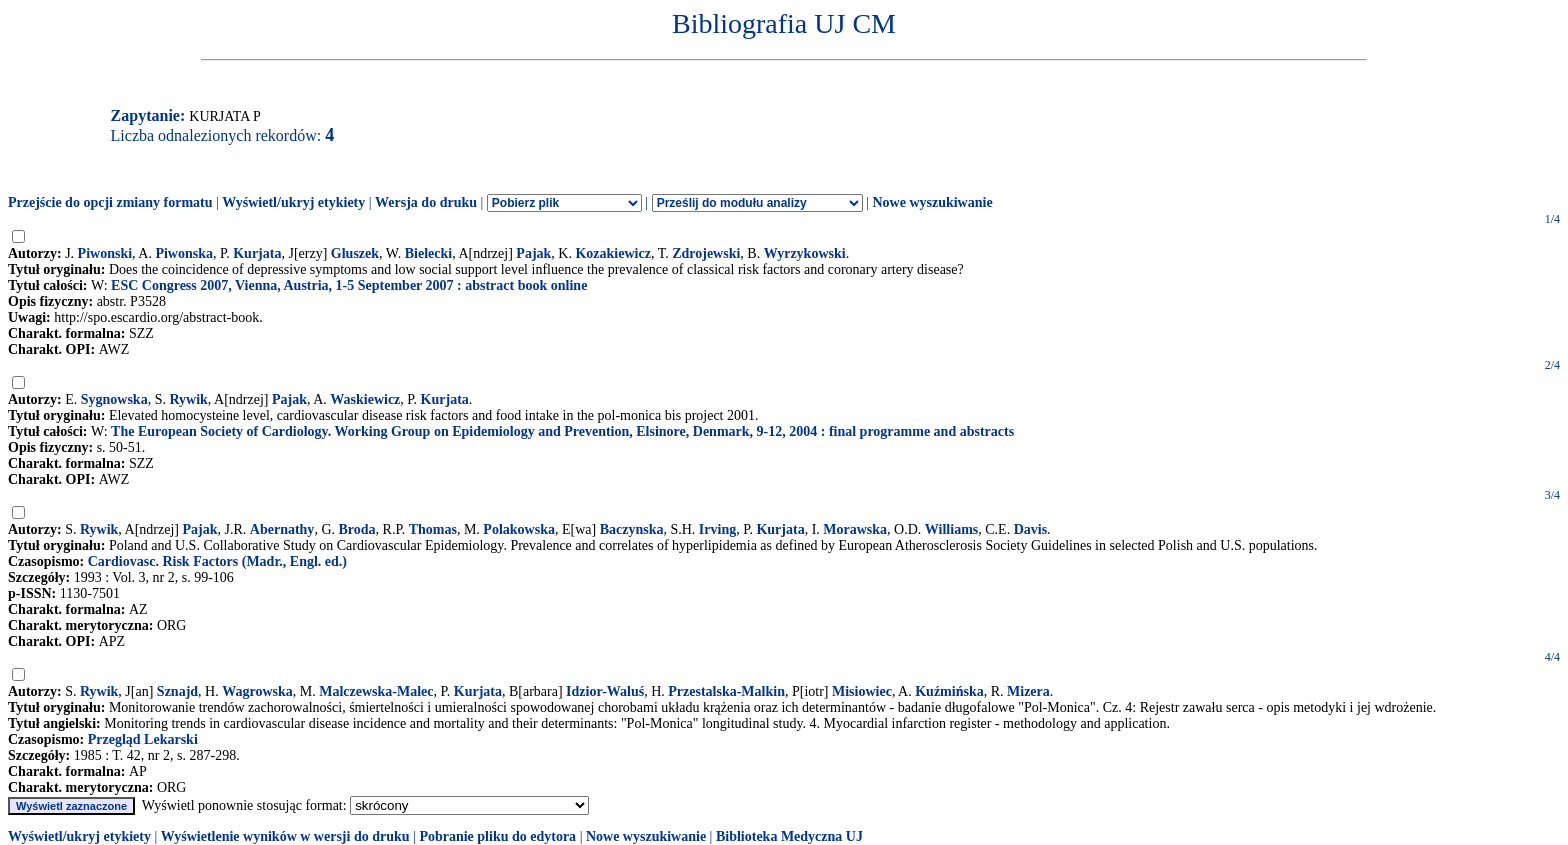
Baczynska (632, 529)
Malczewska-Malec (376, 691)
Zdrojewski (706, 253)
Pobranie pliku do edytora (497, 836)
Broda (357, 529)
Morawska (855, 529)
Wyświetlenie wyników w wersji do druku (285, 836)
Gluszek (355, 253)
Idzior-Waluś (605, 691)
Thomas (433, 529)
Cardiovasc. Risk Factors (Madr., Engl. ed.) (217, 561)
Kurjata (257, 253)
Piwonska (184, 253)
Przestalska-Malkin (726, 691)
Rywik (188, 399)
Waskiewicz (365, 399)
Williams (951, 529)
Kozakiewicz (612, 253)
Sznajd (177, 691)
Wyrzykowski (805, 253)
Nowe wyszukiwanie (932, 202)
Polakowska (519, 529)
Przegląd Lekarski (143, 739)
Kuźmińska (949, 691)
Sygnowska (114, 399)
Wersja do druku (426, 202)
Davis (1030, 529)
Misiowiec (862, 691)
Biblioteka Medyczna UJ (789, 836)
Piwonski (105, 253)
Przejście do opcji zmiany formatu (110, 202)
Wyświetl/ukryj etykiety (293, 202)
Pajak (533, 253)
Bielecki (428, 253)
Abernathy (282, 529)
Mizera (1028, 691)
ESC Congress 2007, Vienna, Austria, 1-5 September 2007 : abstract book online (349, 285)
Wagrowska (257, 691)
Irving (717, 529)
